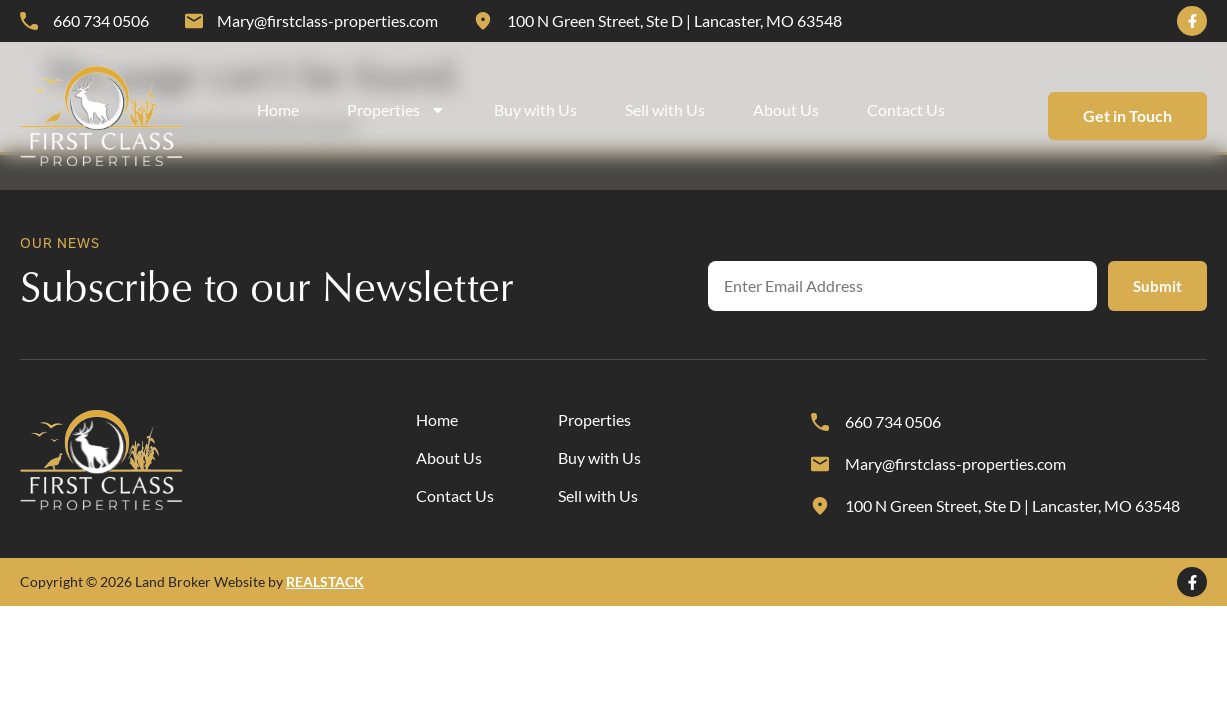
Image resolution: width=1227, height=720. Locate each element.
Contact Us (906, 109)
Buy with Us (535, 109)
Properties (396, 110)
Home (278, 109)
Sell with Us (665, 109)
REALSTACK (325, 581)
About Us (786, 109)
